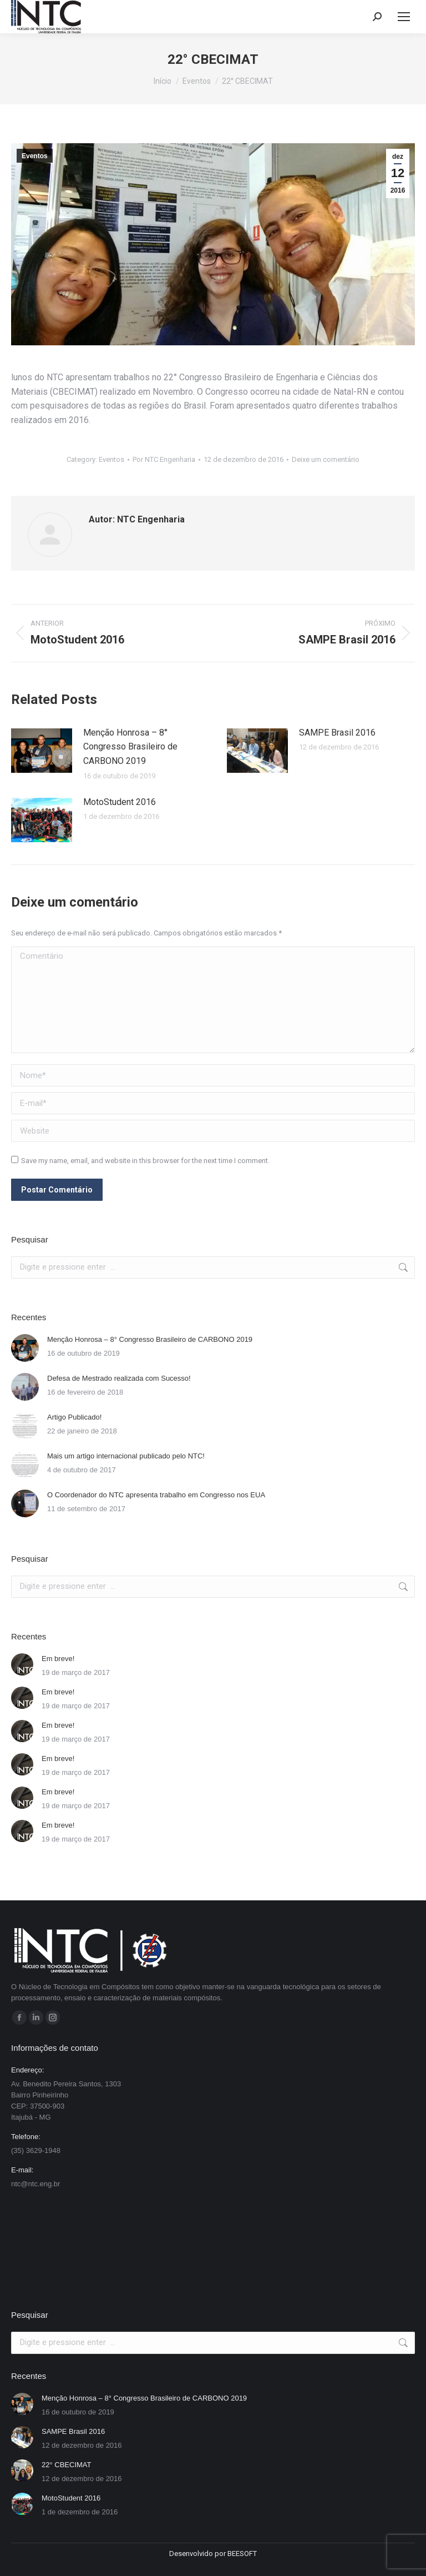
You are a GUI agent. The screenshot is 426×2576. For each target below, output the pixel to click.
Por (164, 459)
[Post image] (41, 750)
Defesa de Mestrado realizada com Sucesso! (119, 1378)
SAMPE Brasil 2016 (337, 732)
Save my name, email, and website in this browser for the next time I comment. (145, 1160)
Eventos (35, 156)
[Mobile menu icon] (404, 17)
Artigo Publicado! (74, 1417)
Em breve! (58, 1658)
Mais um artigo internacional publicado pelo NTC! (126, 1456)
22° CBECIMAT (66, 2465)
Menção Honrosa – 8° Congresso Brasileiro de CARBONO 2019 (130, 746)
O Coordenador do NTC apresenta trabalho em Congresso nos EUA (156, 1495)
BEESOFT (242, 2553)
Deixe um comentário (325, 459)
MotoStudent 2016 (119, 802)
